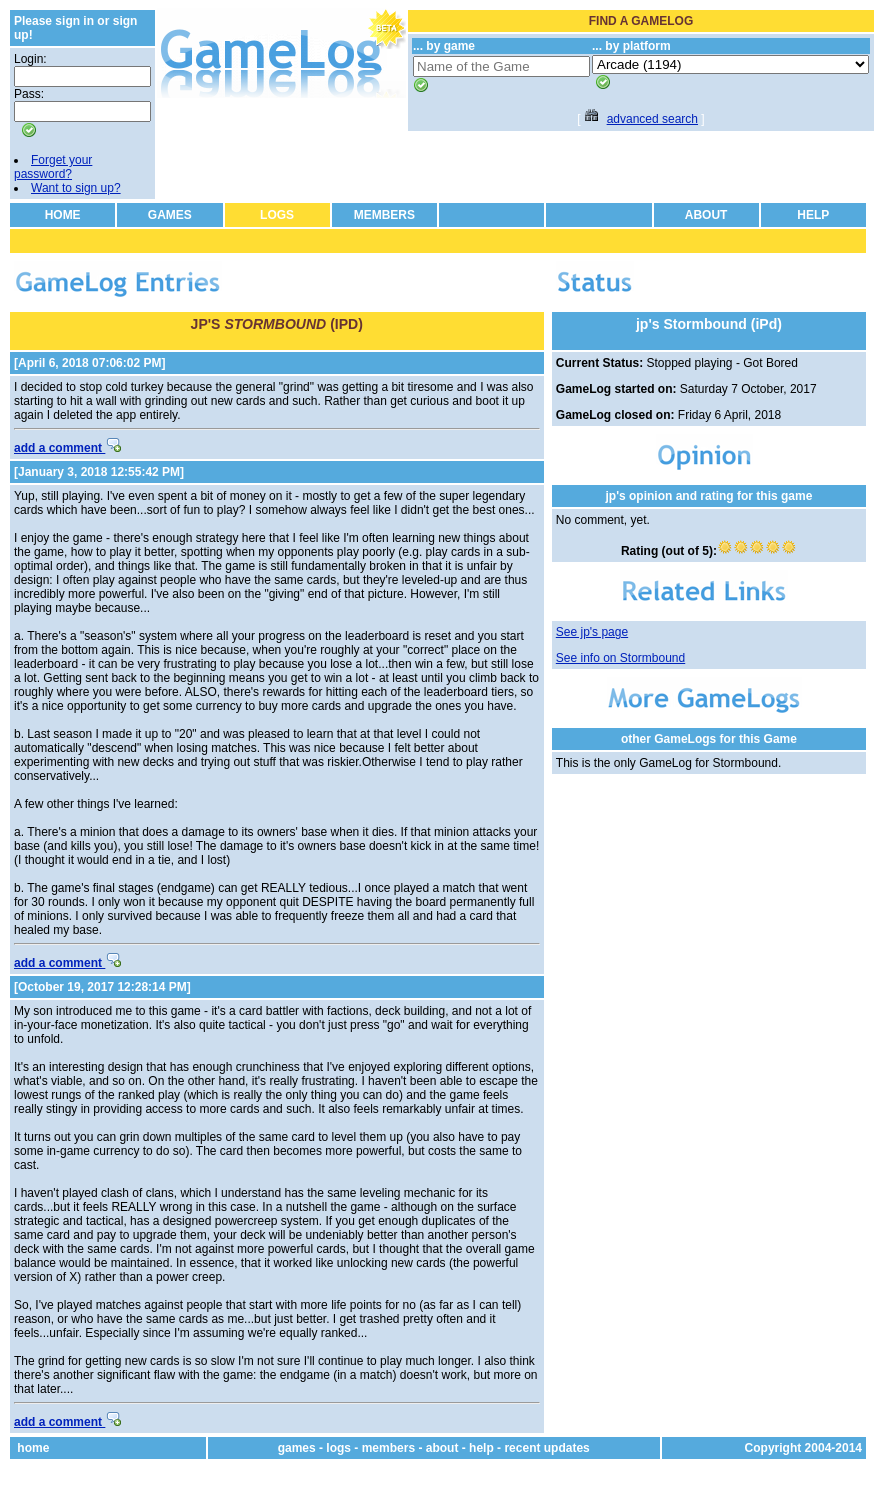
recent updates (546, 1448)
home (33, 1448)
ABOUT (706, 215)
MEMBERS (384, 215)
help (481, 1448)
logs (338, 1448)
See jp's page (592, 632)
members (388, 1448)
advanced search (652, 119)
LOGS (277, 215)
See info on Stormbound (620, 658)
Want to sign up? (76, 188)
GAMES (170, 215)
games (297, 1448)
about (442, 1448)
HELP (813, 215)
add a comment (67, 448)
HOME (63, 215)
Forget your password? (53, 167)
